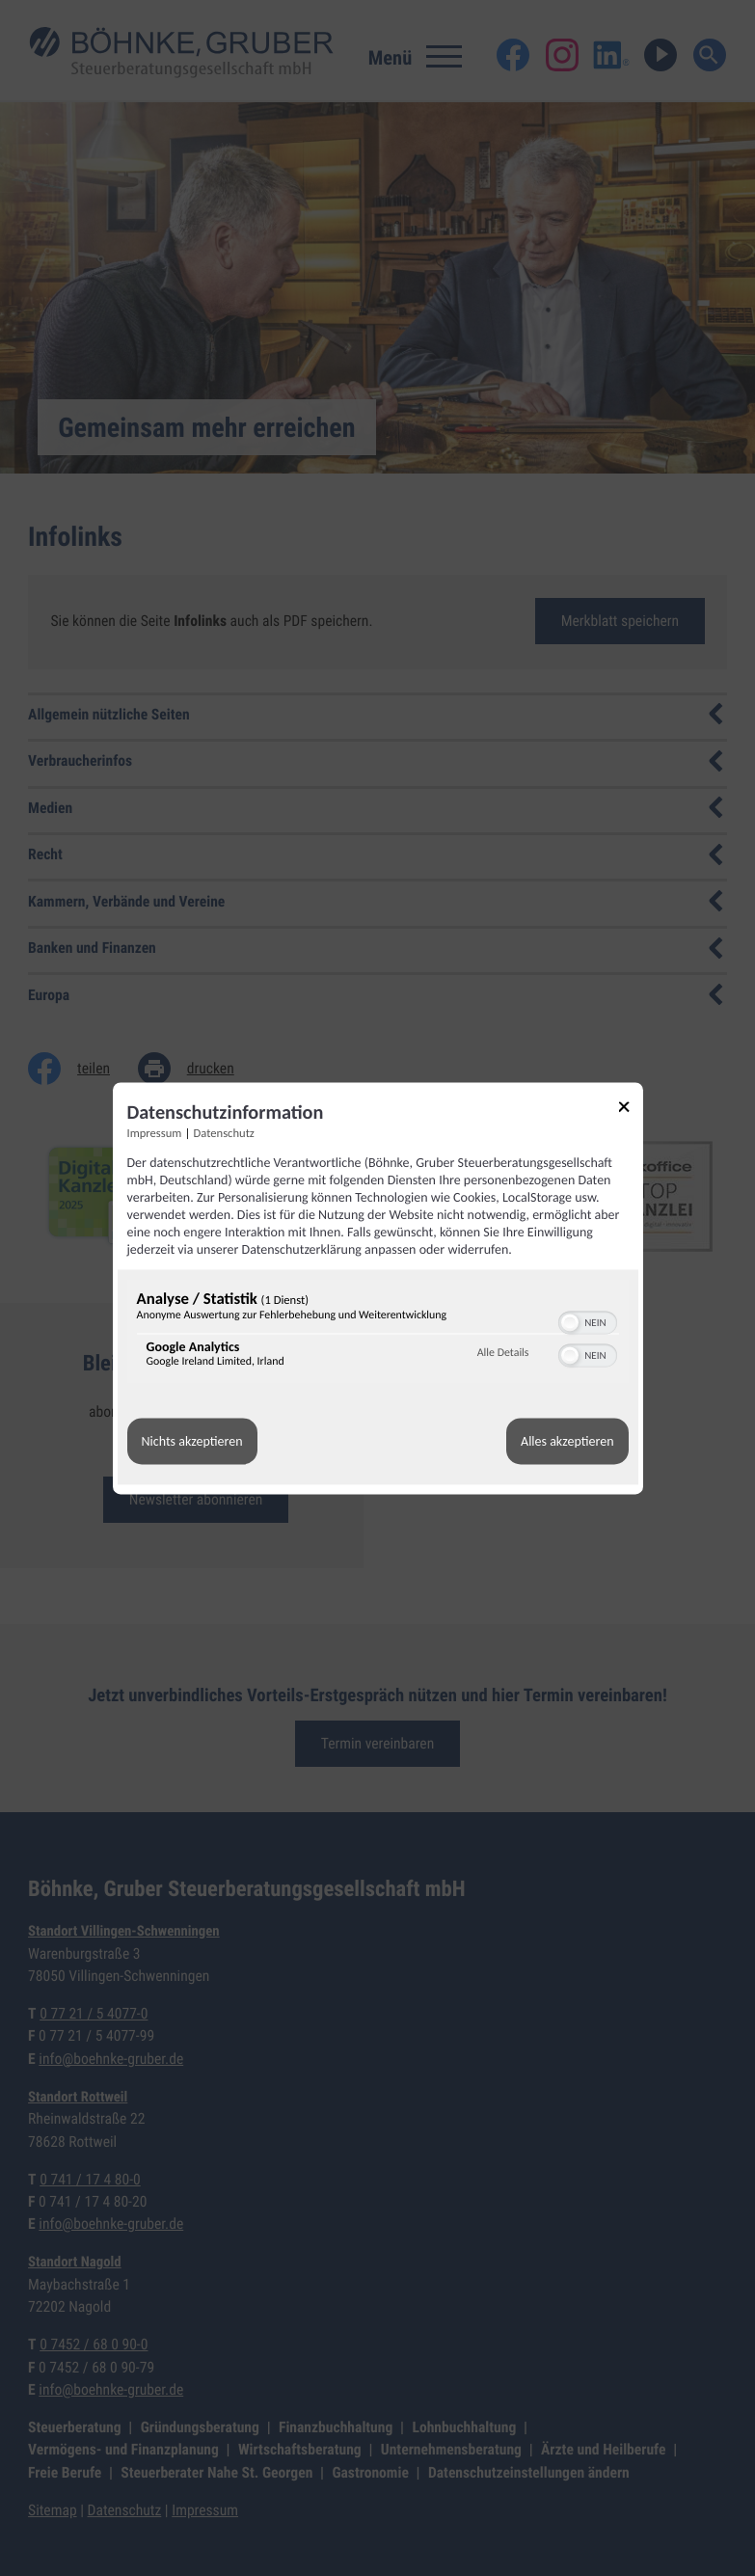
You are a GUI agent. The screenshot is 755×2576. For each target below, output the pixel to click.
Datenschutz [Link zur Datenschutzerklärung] (224, 1133)
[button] (570, 1322)
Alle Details (503, 1354)
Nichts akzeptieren (192, 1441)
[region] (378, 1333)
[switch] (587, 1320)
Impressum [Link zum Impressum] (154, 1133)
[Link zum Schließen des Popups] (630, 1109)
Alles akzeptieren (567, 1441)
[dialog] (378, 1288)
